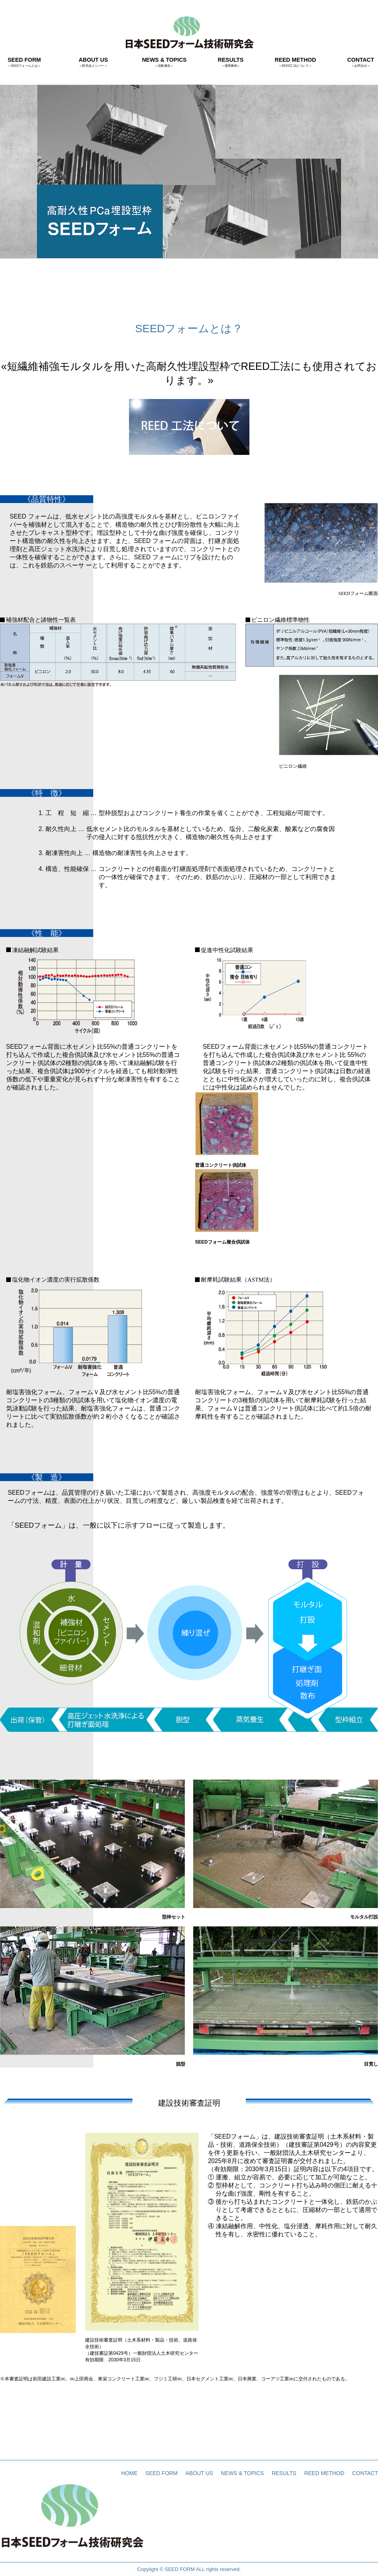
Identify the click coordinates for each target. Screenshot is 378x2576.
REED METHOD (295, 62)
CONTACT (360, 62)
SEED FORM (24, 62)
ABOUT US (93, 62)
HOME (129, 2473)
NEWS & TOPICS (164, 62)
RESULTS (231, 62)
